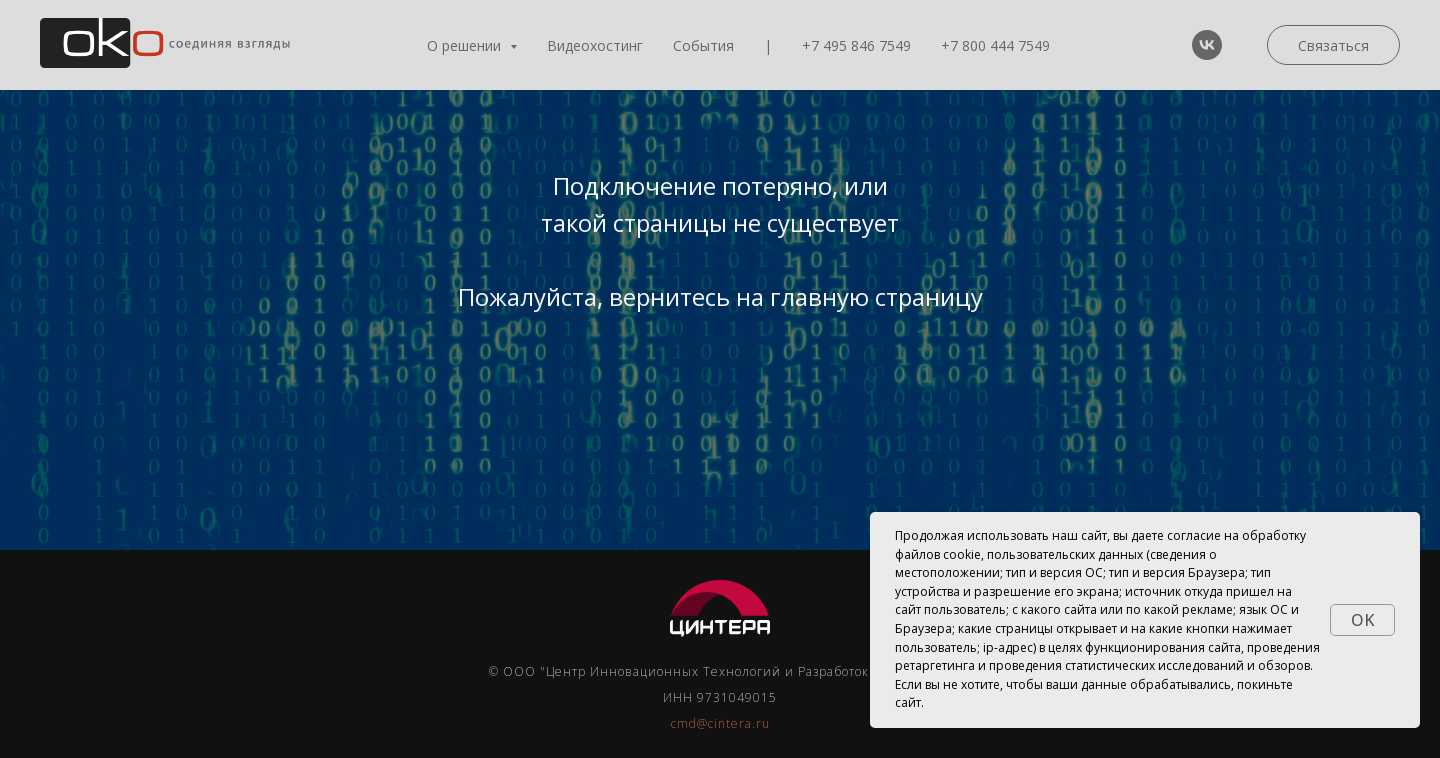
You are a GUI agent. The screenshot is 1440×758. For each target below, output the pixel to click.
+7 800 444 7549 (995, 45)
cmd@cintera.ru (720, 723)
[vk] (1207, 45)
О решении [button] (466, 45)
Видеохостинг (595, 45)
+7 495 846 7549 (856, 45)
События (703, 45)
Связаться (1333, 45)
